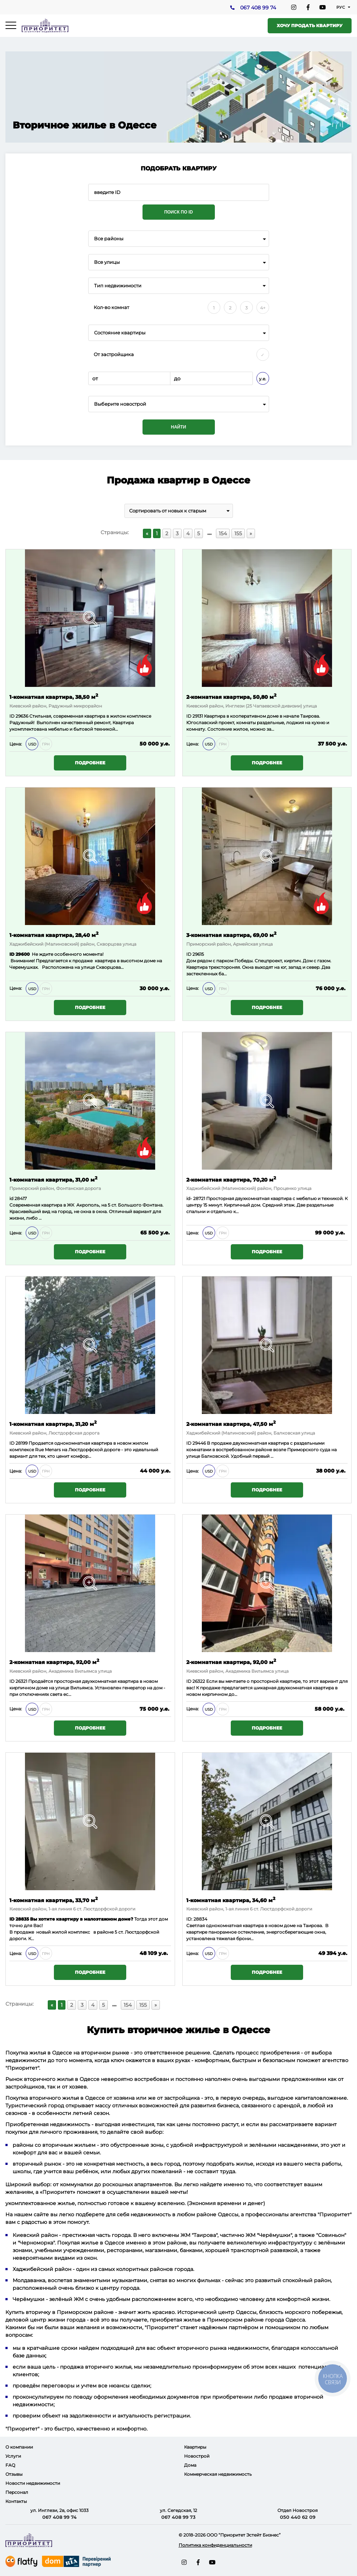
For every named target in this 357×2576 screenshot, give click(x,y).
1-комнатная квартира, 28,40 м (53, 934)
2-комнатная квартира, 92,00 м (54, 1661)
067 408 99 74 (258, 7)
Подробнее (90, 762)
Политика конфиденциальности (215, 2545)
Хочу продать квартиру (310, 25)
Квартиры (195, 2447)
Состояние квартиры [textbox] (119, 332)
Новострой (196, 2456)
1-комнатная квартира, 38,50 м (53, 696)
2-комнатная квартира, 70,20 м (231, 1179)
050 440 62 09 (297, 2517)
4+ (262, 308)
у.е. (262, 378)
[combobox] (178, 239)
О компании (19, 2447)
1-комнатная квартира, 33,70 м (53, 1900)
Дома (190, 2465)
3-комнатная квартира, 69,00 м (231, 934)
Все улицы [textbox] (107, 262)
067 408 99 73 (178, 2517)
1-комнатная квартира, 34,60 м (230, 1900)
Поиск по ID (178, 212)
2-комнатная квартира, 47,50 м (231, 1423)
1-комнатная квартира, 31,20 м (53, 1423)
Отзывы (13, 2474)
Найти (178, 427)
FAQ (10, 2465)
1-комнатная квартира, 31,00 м (53, 1179)
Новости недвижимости (32, 2483)
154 (223, 533)
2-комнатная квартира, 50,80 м (231, 696)
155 (238, 533)
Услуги (13, 2456)
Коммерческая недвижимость (218, 2474)
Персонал (16, 2492)
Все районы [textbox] (108, 238)
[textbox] (178, 404)
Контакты (16, 2501)
